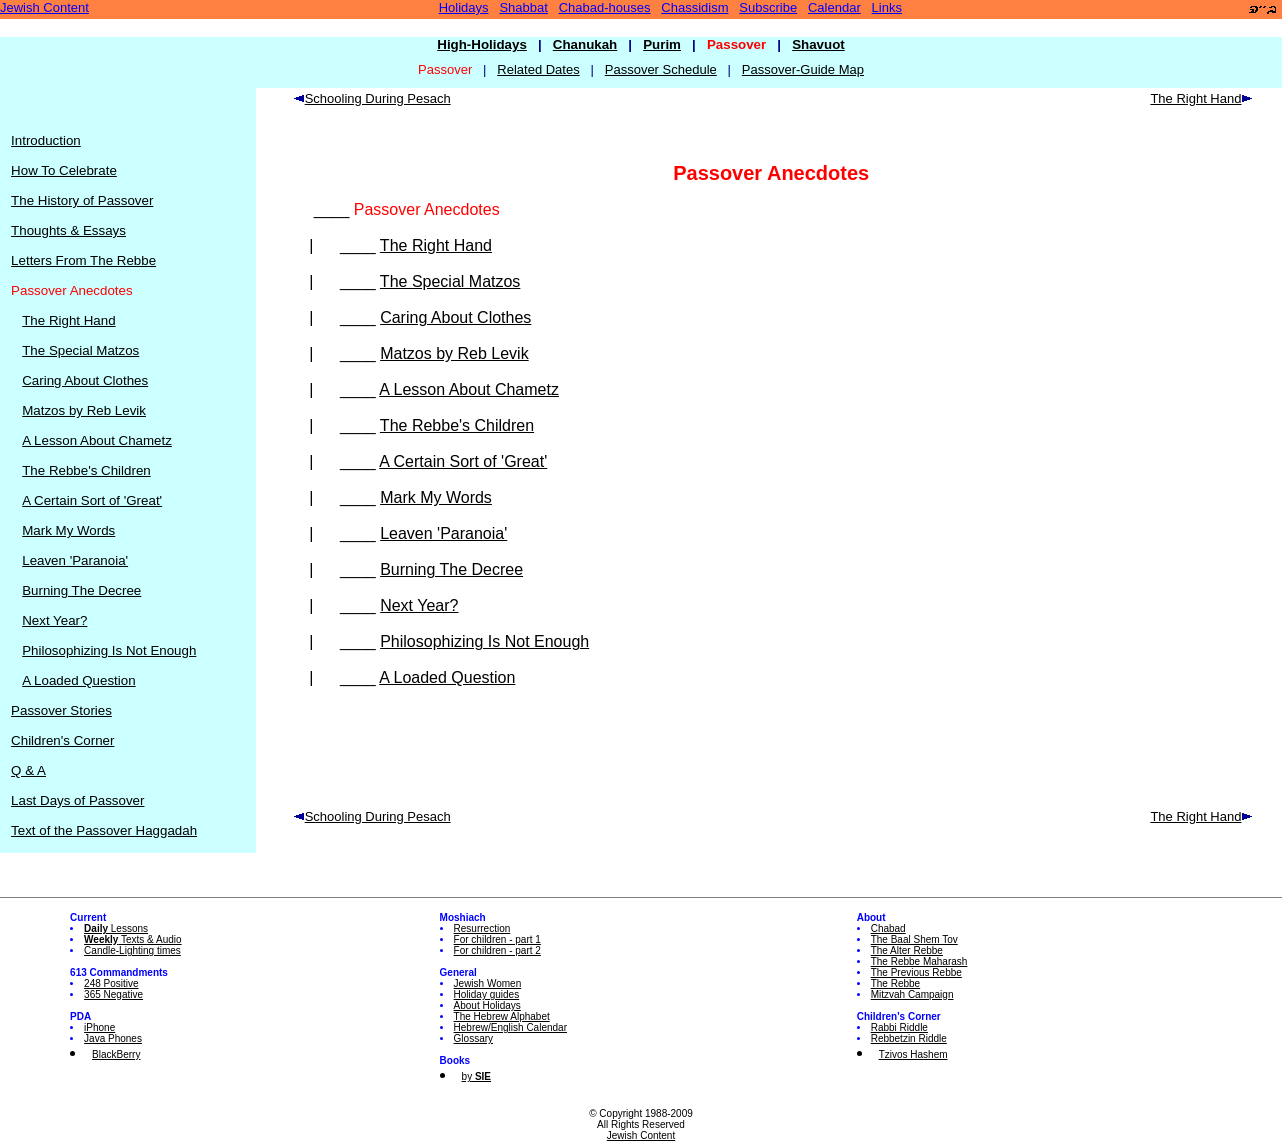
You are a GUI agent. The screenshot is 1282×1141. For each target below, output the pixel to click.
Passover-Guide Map (803, 69)
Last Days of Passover (77, 800)
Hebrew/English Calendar (510, 1027)
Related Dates (538, 69)
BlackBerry (116, 1054)
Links (887, 7)
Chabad (888, 928)
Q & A (28, 770)
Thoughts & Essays (68, 230)
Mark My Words (68, 530)
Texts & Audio (133, 939)
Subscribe (768, 7)
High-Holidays (482, 44)
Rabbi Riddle (899, 1027)
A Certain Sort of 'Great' (92, 500)
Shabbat (523, 7)
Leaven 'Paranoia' (75, 560)
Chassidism (694, 7)
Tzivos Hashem (913, 1054)
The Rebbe (895, 983)
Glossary (473, 1038)
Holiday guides (487, 994)
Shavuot (818, 44)
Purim (662, 44)
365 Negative (113, 994)
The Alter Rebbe (907, 950)
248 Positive (111, 983)
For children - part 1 (497, 939)
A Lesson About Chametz (97, 440)
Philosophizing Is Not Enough (109, 650)
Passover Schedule (661, 69)
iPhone (99, 1027)
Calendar (834, 7)
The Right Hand (68, 320)
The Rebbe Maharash (919, 961)
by (476, 1076)
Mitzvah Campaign (912, 994)
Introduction (46, 140)
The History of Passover (82, 200)
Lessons (116, 928)
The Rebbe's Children (86, 470)
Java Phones (113, 1038)
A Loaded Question (78, 680)
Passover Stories (61, 710)
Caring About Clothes (85, 380)
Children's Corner (62, 740)
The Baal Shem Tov (914, 939)
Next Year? (54, 620)
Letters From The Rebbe (83, 260)
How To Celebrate (64, 170)
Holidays (464, 7)
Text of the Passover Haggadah (104, 830)
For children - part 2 (497, 950)
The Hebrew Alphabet (502, 1016)
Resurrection (482, 928)
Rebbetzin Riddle (909, 1038)
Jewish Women (488, 983)
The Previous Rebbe (916, 972)
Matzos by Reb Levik (84, 410)
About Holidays (487, 1005)
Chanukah (585, 44)
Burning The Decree (81, 590)
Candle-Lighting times (132, 950)
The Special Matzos (80, 350)
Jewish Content (44, 7)
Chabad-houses (605, 7)
